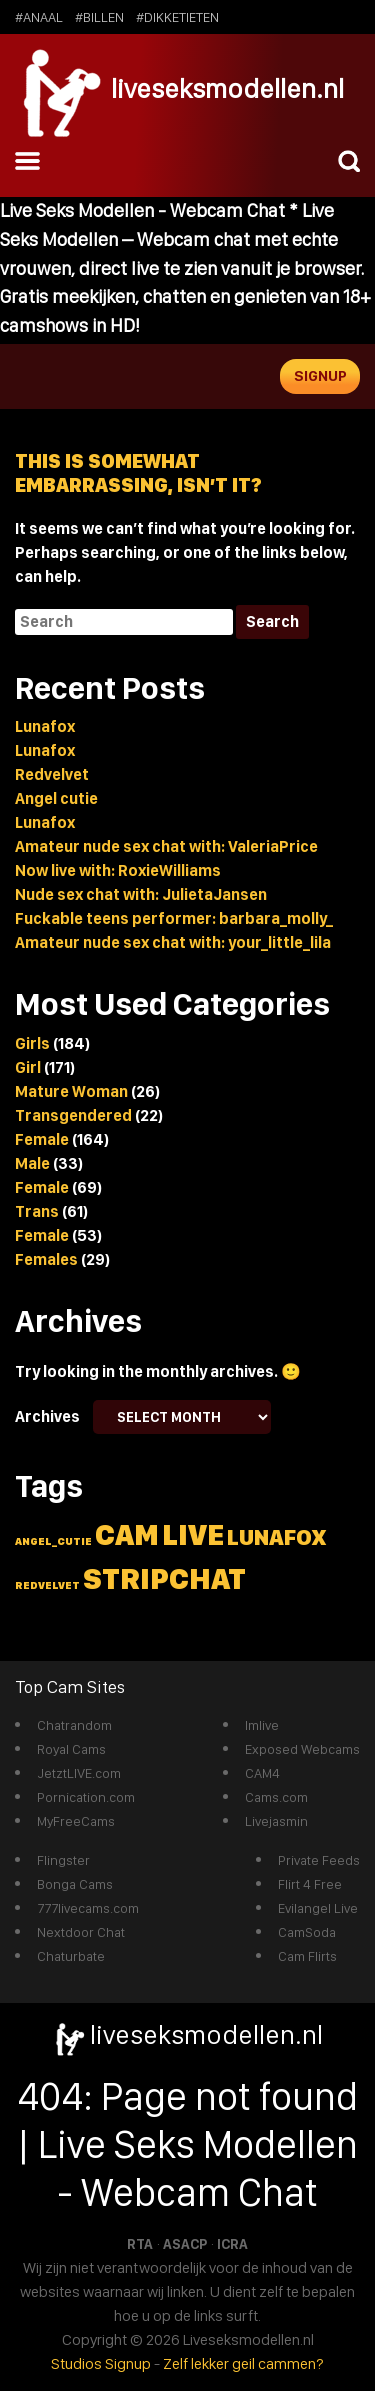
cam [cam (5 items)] (127, 1534)
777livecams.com (88, 1908)
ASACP (185, 2244)
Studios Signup (101, 2363)
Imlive (262, 1725)
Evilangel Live (318, 1908)
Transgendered (73, 1115)
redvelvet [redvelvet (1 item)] (47, 1585)
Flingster (63, 1860)
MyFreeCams (76, 1821)
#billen (99, 17)
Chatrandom (74, 1725)
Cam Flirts (307, 1956)
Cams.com (276, 1797)
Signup (320, 376)
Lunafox (45, 726)
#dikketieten (177, 17)
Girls (32, 1043)
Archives (47, 1416)
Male (32, 1163)
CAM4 (262, 1773)
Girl (28, 1067)
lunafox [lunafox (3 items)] (276, 1537)
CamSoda (307, 1932)
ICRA (232, 2244)
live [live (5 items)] (193, 1534)
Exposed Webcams (302, 1749)
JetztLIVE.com (79, 1773)
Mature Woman (71, 1091)
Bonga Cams (75, 1884)
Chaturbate (71, 1956)
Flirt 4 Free (310, 1884)
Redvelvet (52, 774)
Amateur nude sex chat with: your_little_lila (173, 942)
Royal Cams (71, 1749)
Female (42, 1139)
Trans (37, 1211)
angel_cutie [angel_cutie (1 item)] (53, 1541)
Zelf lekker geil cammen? (243, 2363)
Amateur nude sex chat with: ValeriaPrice (166, 846)
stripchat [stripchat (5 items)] (164, 1578)
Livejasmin (276, 1821)
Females (46, 1259)
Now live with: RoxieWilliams (118, 870)
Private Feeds (319, 1860)
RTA (140, 2244)
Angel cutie (56, 798)
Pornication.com (86, 1797)
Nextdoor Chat (81, 1932)
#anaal (39, 17)
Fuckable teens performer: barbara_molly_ (174, 918)
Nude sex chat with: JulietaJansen (141, 894)
